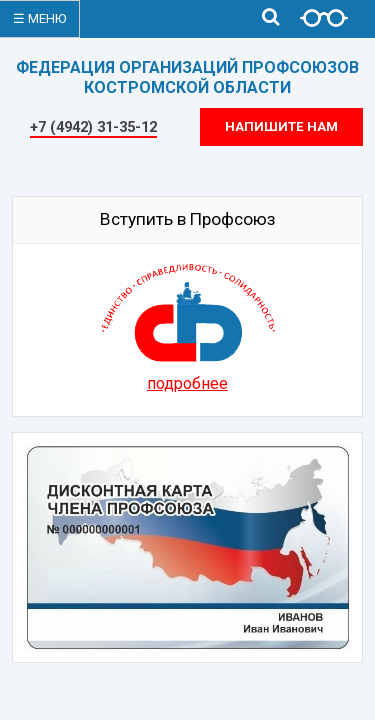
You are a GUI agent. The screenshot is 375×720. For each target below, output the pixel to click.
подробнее (187, 383)
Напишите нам (281, 126)
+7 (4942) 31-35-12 (93, 127)
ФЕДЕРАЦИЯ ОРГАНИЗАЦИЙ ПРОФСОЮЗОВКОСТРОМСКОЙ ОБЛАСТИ (187, 77)
